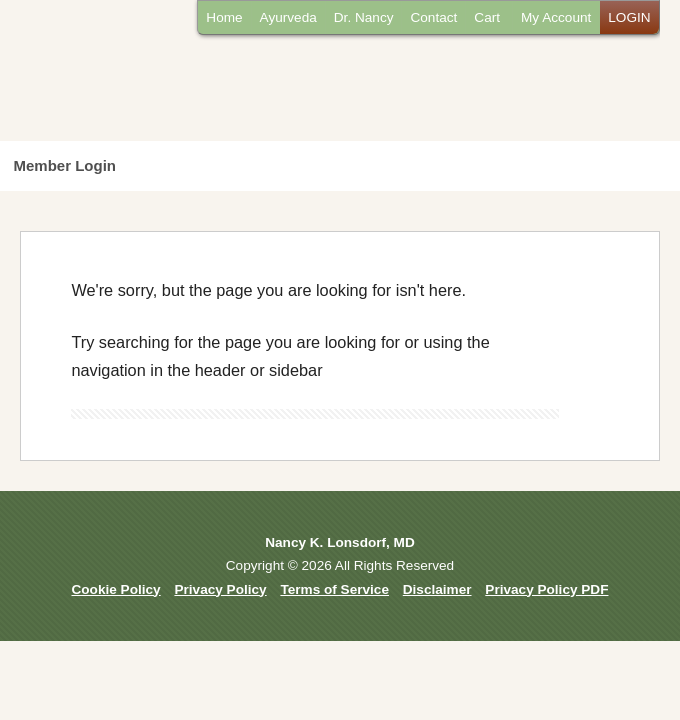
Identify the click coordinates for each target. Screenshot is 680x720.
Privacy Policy (220, 589)
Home (224, 17)
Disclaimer (437, 589)
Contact (433, 17)
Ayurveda (288, 17)
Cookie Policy (116, 589)
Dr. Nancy (364, 17)
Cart (487, 17)
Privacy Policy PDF (546, 589)
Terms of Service (334, 589)
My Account (556, 17)
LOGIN (629, 17)
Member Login (65, 165)
